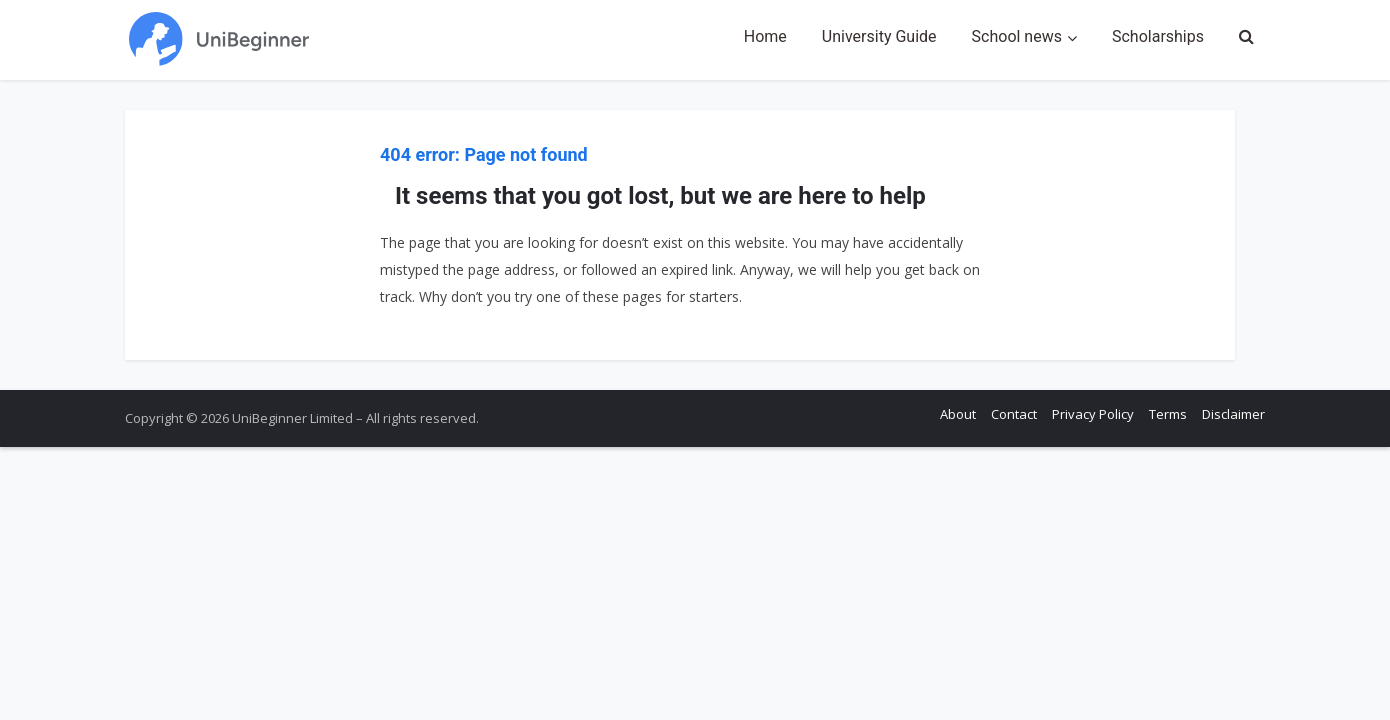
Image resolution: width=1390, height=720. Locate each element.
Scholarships (1158, 36)
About (958, 414)
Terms (1168, 414)
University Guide (879, 36)
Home (765, 36)
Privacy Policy (1093, 414)
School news (1017, 36)
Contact (1014, 414)
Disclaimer (1233, 414)
